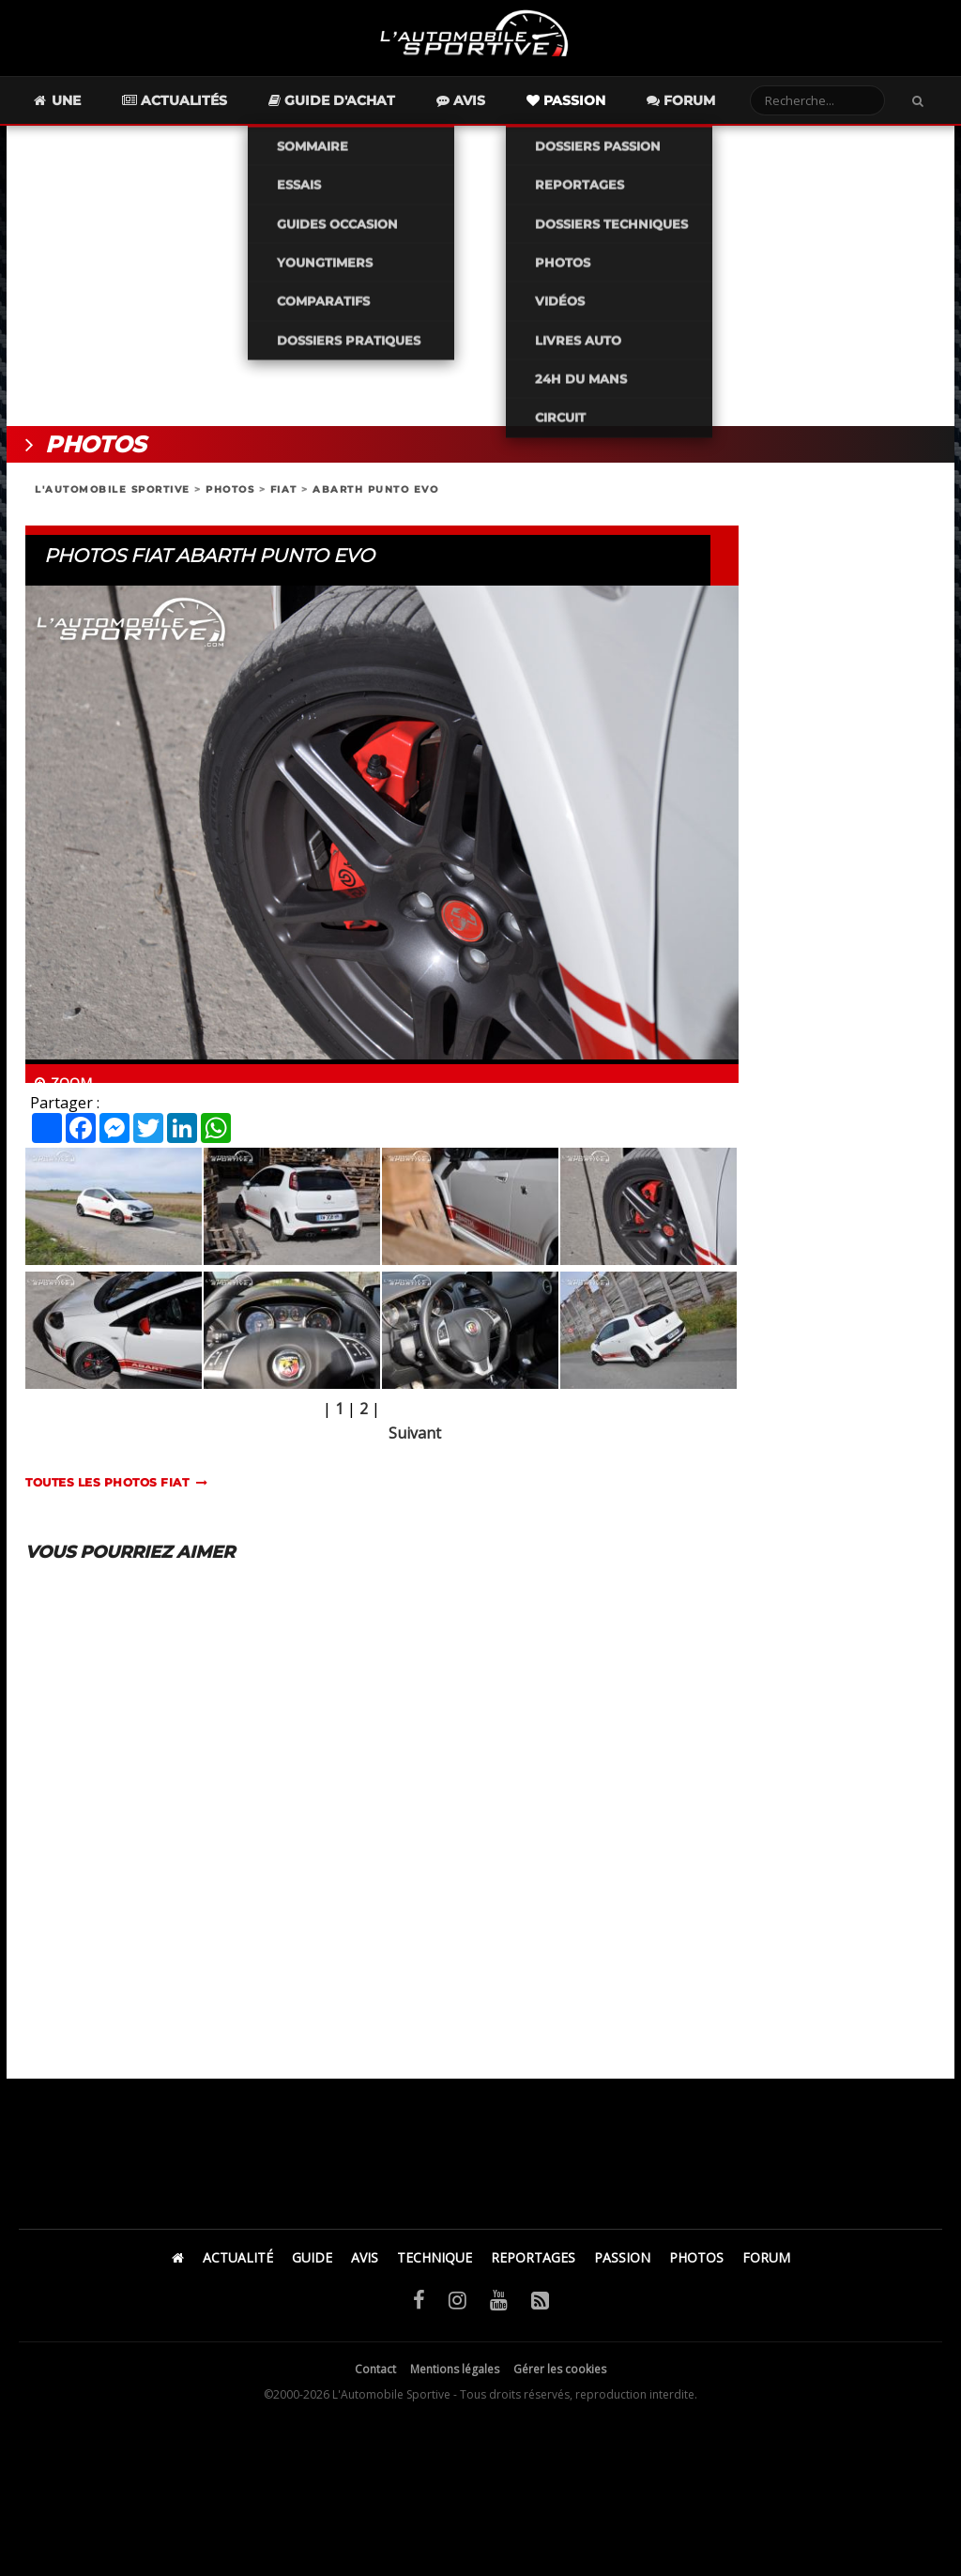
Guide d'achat (365, 108)
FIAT (283, 498)
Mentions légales (454, 2377)
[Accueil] (178, 2266)
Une (89, 108)
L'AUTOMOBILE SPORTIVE (113, 498)
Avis (494, 108)
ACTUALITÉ (238, 2266)
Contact (375, 2377)
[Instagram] (457, 2308)
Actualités (208, 108)
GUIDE (312, 2266)
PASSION (622, 2266)
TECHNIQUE (434, 2266)
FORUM (766, 2266)
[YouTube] (499, 2308)
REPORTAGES (533, 2266)
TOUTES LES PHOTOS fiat (107, 1491)
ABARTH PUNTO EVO (375, 498)
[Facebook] (419, 2308)
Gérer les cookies (559, 2377)
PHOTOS (230, 498)
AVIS (364, 2266)
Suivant (415, 1441)
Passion (599, 108)
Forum (714, 108)
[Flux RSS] (540, 2308)
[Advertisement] (480, 284)
